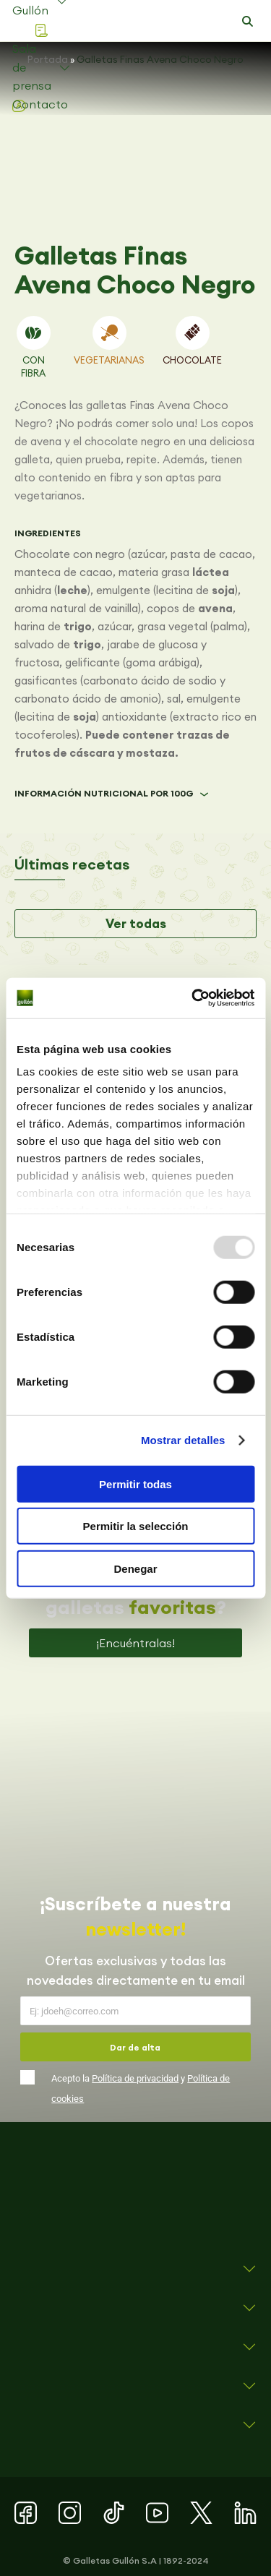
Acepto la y (140, 2088)
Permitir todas (135, 1483)
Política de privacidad (135, 2078)
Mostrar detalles (183, 1440)
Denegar (135, 1568)
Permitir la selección (136, 1526)
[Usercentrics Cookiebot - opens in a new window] (193, 998)
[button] (247, 22)
